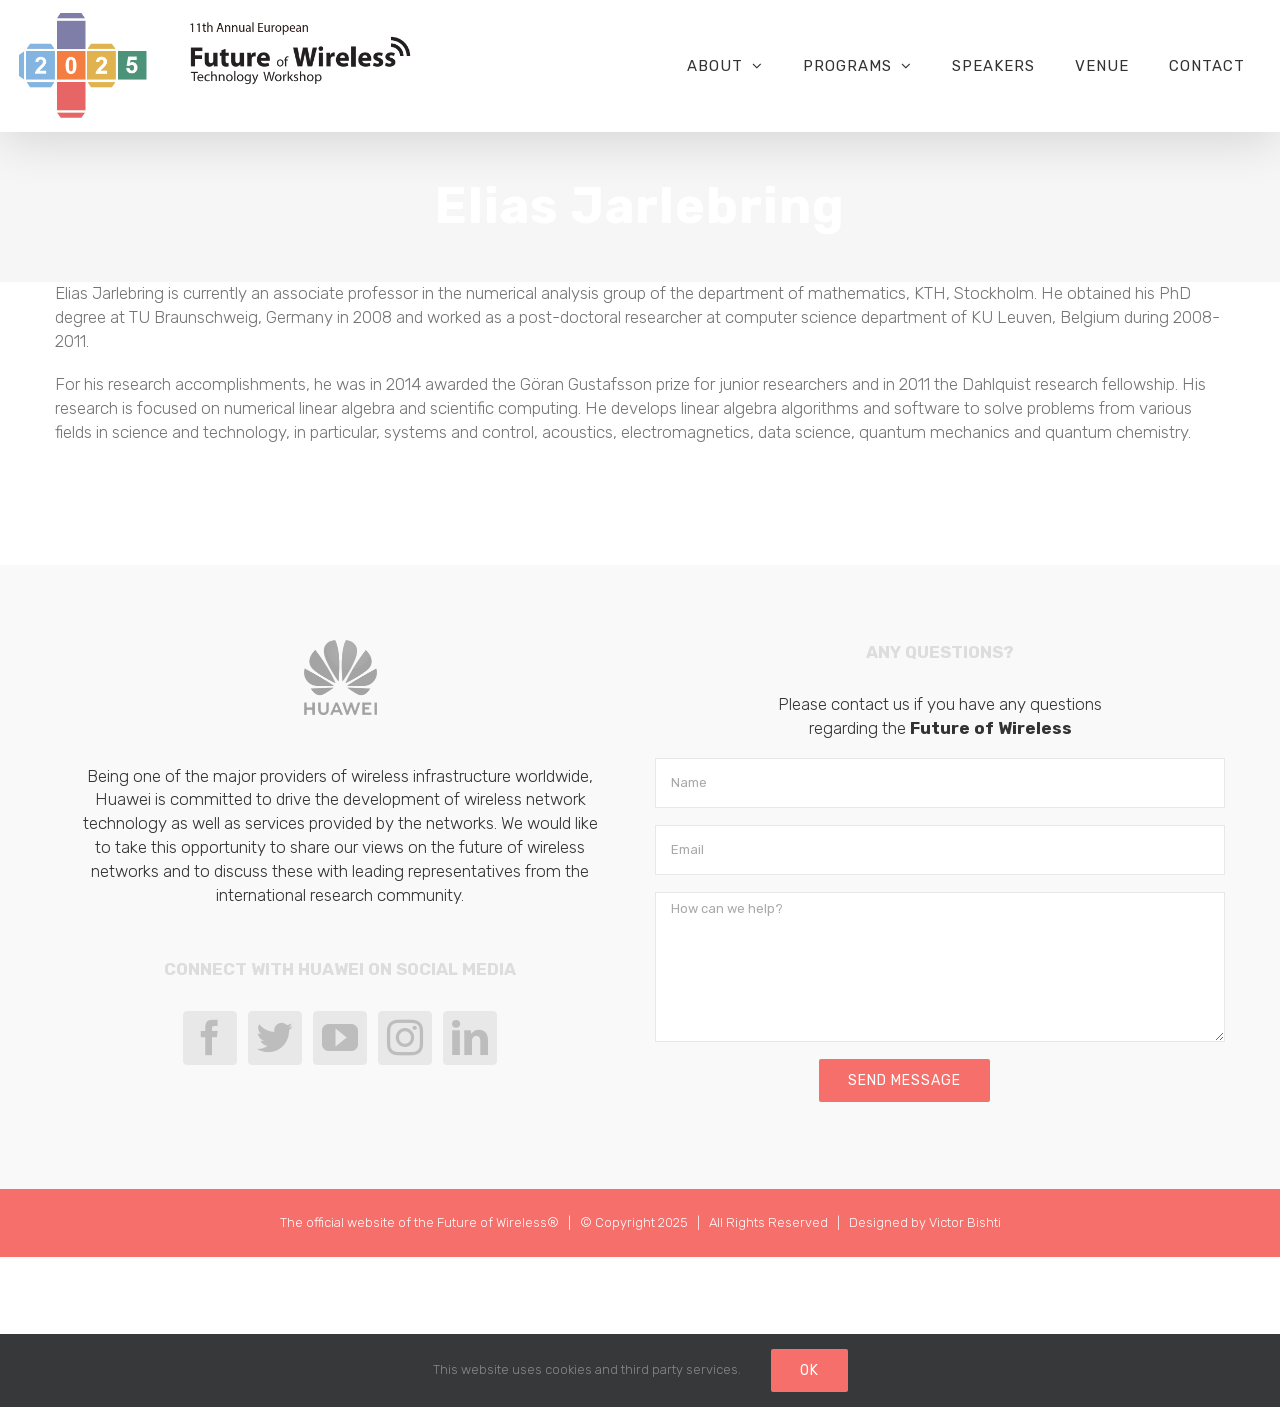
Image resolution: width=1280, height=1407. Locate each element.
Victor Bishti (965, 1222)
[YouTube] (340, 1038)
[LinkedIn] (470, 1038)
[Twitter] (275, 1038)
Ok (809, 1370)
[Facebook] (210, 1038)
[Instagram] (405, 1038)
